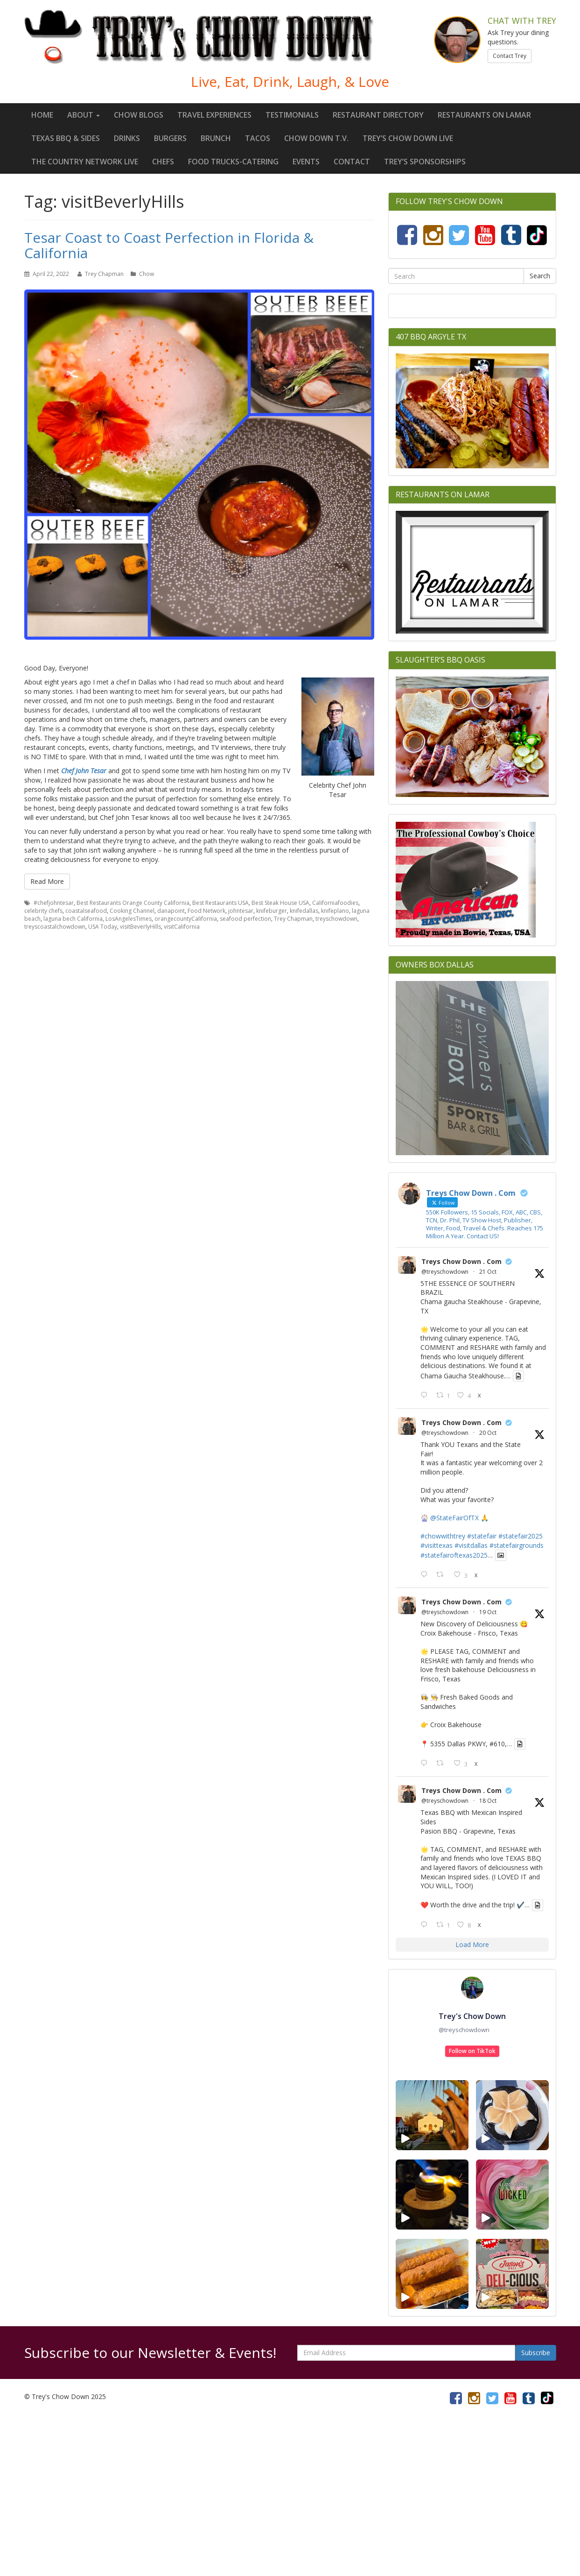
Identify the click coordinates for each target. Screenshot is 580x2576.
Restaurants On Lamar (484, 115)
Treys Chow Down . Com (461, 1261)
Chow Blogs (138, 115)
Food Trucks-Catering (233, 161)
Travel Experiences (214, 115)
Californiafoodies (335, 903)
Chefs (163, 161)
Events (306, 161)
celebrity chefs (43, 911)
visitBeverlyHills (140, 927)
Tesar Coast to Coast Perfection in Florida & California (169, 245)
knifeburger (271, 911)
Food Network (206, 911)
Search (540, 275)
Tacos (257, 138)
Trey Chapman (104, 274)
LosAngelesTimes (128, 919)
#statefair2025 (520, 1535)
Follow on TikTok (472, 2051)
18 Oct (487, 1801)
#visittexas (436, 1545)
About (83, 115)
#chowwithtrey (442, 1535)
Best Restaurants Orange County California (133, 903)
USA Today (102, 927)
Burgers (170, 138)
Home (42, 115)
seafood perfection (245, 919)
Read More (47, 881)
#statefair (481, 1535)
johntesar (240, 911)
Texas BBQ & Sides (65, 138)
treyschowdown (336, 919)
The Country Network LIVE (84, 161)
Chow (146, 274)
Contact (352, 161)
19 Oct (487, 1612)
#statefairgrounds (516, 1545)
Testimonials (292, 115)
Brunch (216, 138)
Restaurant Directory (378, 115)
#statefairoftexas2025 (454, 1555)
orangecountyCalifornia (185, 919)
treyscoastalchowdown (54, 927)
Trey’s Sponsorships (425, 161)
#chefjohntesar (54, 903)
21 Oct (487, 1272)
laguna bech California (73, 919)
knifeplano (335, 911)
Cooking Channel (132, 911)
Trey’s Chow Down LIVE (408, 138)
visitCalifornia (182, 927)
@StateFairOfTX (454, 1517)
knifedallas (304, 911)
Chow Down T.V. (316, 138)
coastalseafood (86, 911)
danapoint (171, 911)
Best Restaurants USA (220, 903)
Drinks (127, 138)
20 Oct (487, 1433)
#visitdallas (471, 1545)
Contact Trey (509, 56)
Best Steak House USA (280, 903)
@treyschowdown (444, 1272)
